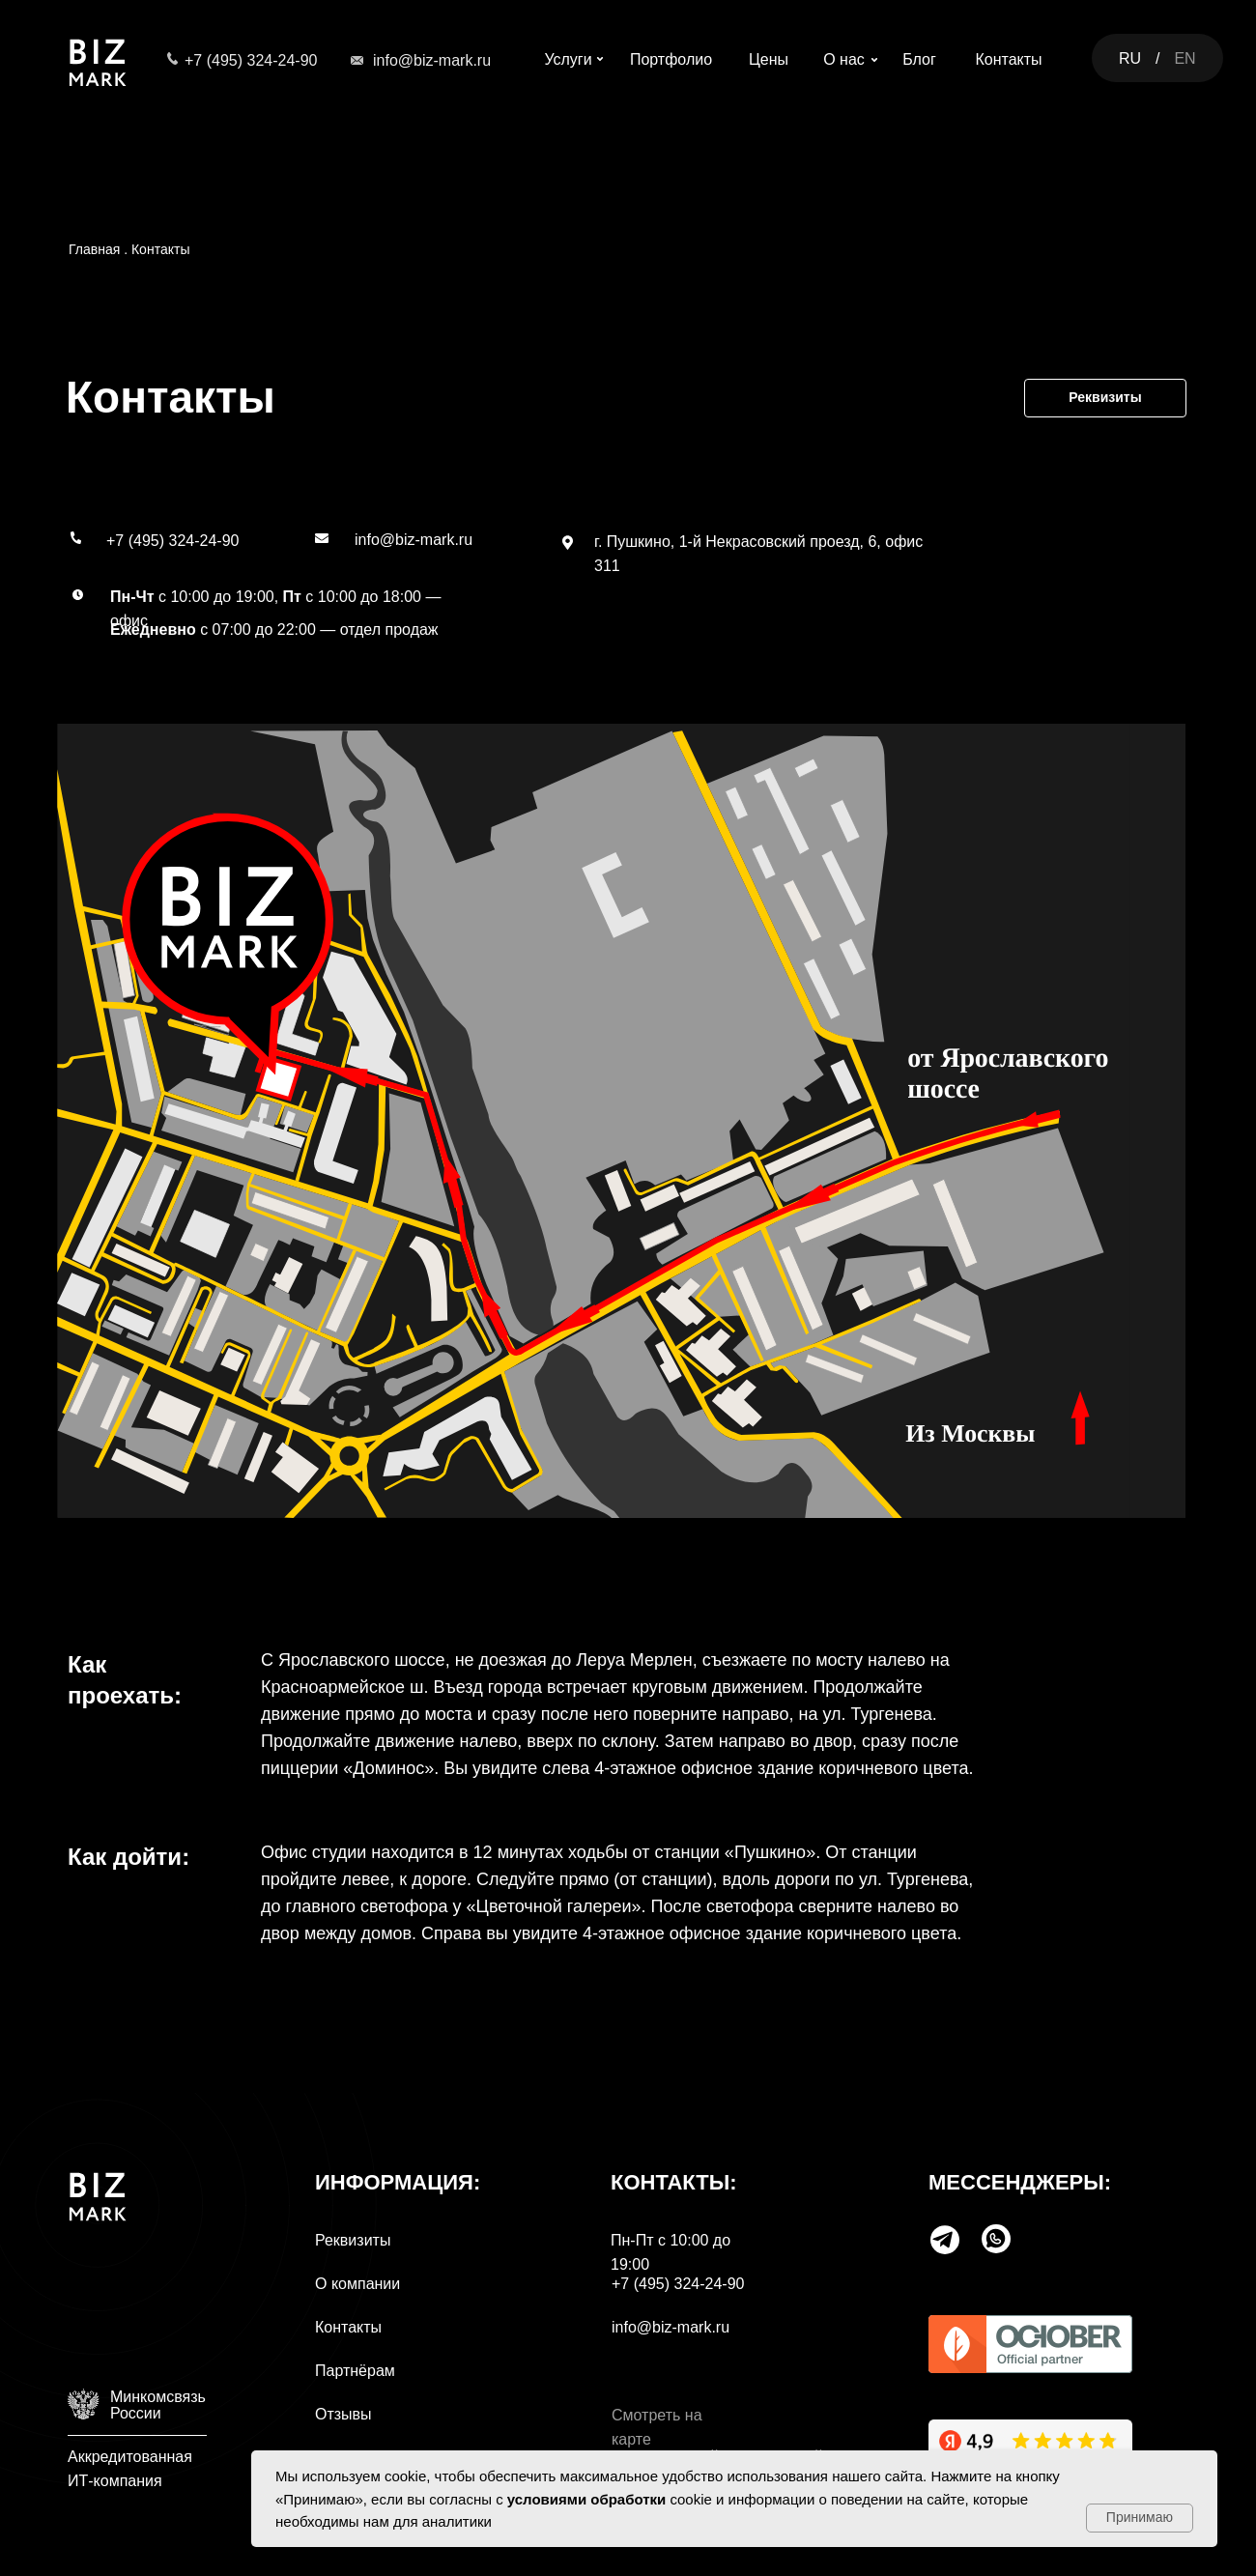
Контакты (160, 249)
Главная (94, 249)
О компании (357, 2283)
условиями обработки (587, 2499)
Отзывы (343, 2414)
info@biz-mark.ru (432, 60)
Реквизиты (352, 2240)
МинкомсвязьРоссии (158, 2405)
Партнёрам (355, 2370)
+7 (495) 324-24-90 (251, 60)
